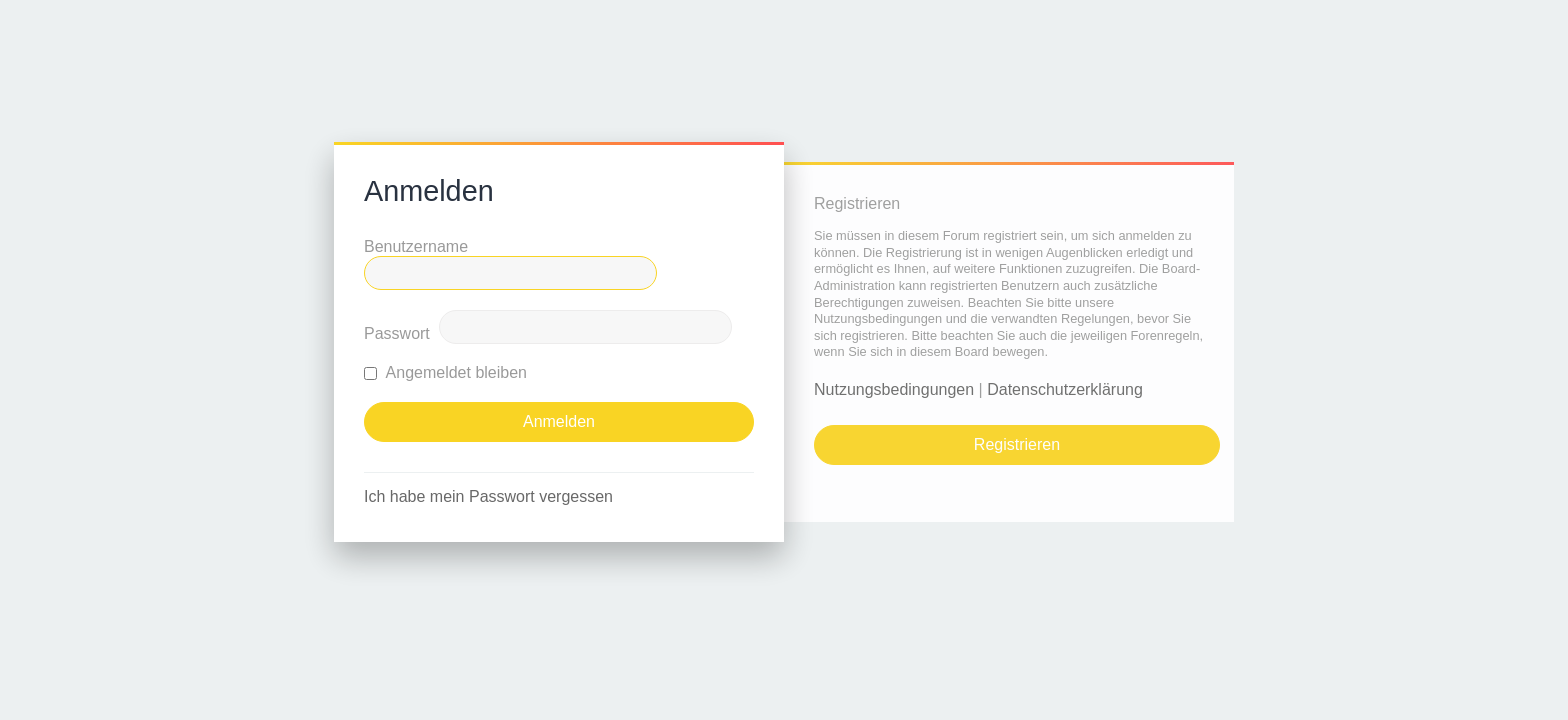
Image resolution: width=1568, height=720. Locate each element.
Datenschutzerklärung (1065, 389)
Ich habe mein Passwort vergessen (488, 496)
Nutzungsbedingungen (894, 389)
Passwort (397, 333)
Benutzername (416, 246)
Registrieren (1017, 444)
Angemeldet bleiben (445, 372)
